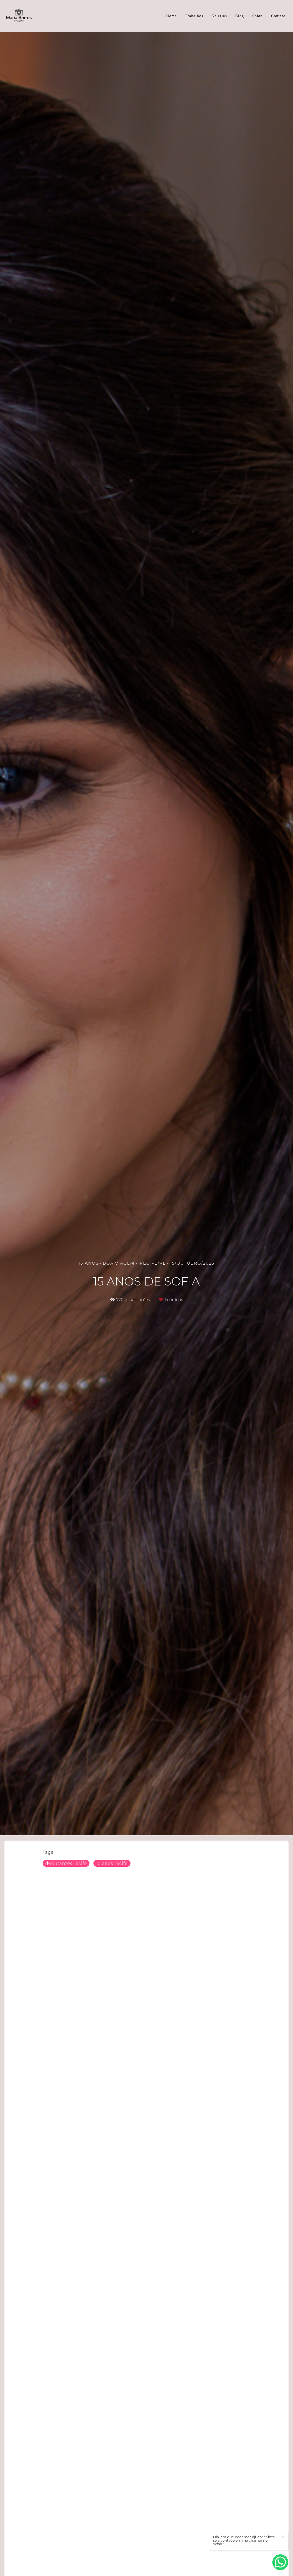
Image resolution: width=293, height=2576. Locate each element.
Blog (239, 16)
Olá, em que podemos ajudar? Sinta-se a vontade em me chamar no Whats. (244, 2540)
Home (171, 16)
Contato (278, 16)
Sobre (257, 16)
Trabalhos (194, 16)
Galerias (219, 16)
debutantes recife (66, 1863)
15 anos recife (112, 1863)
